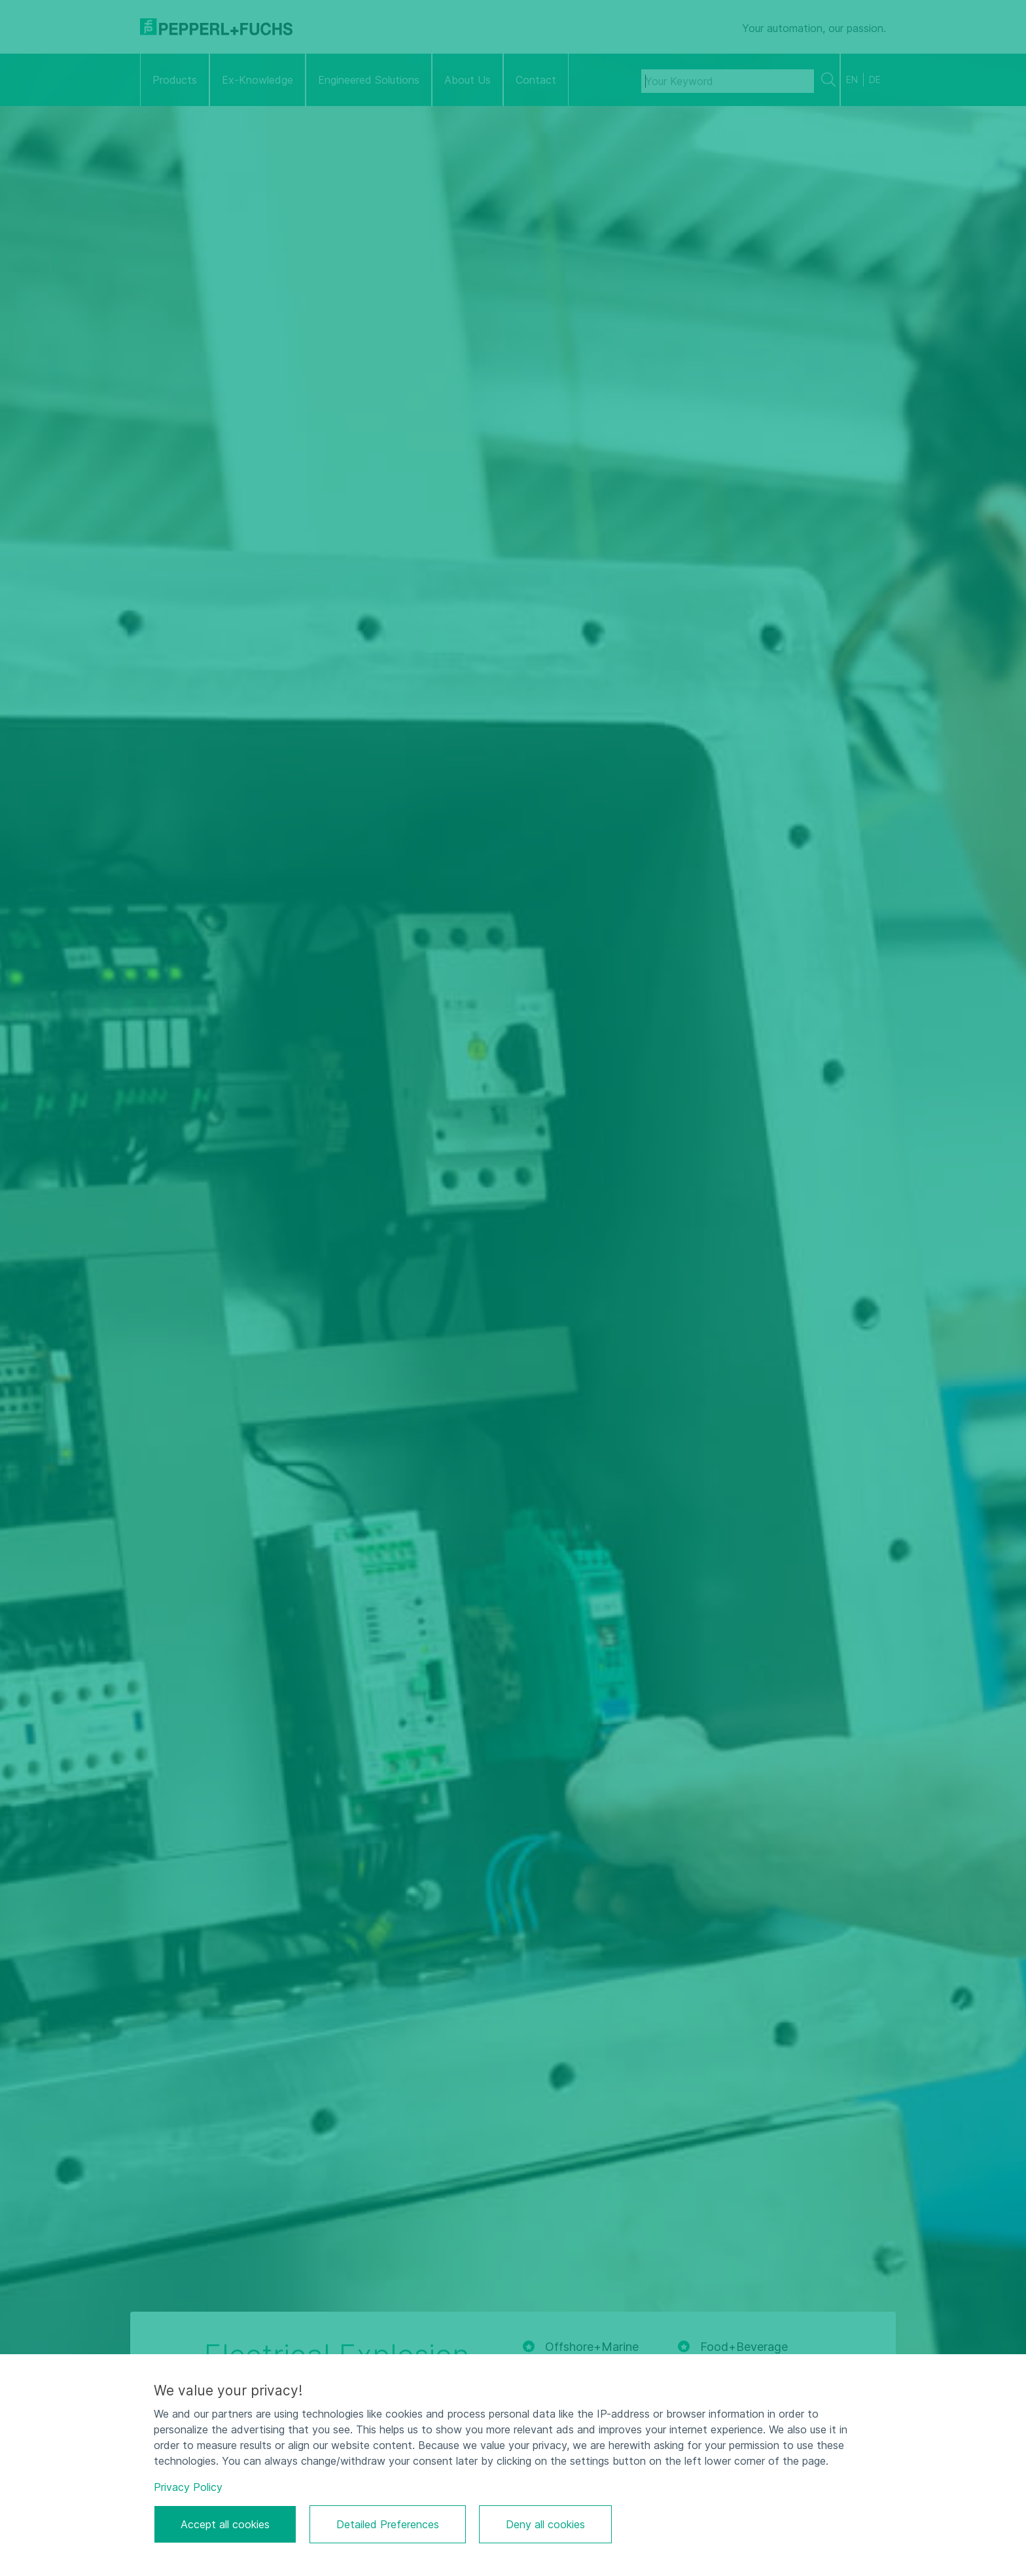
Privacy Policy (188, 2487)
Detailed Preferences (387, 2524)
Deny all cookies (545, 2524)
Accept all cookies (225, 2524)
